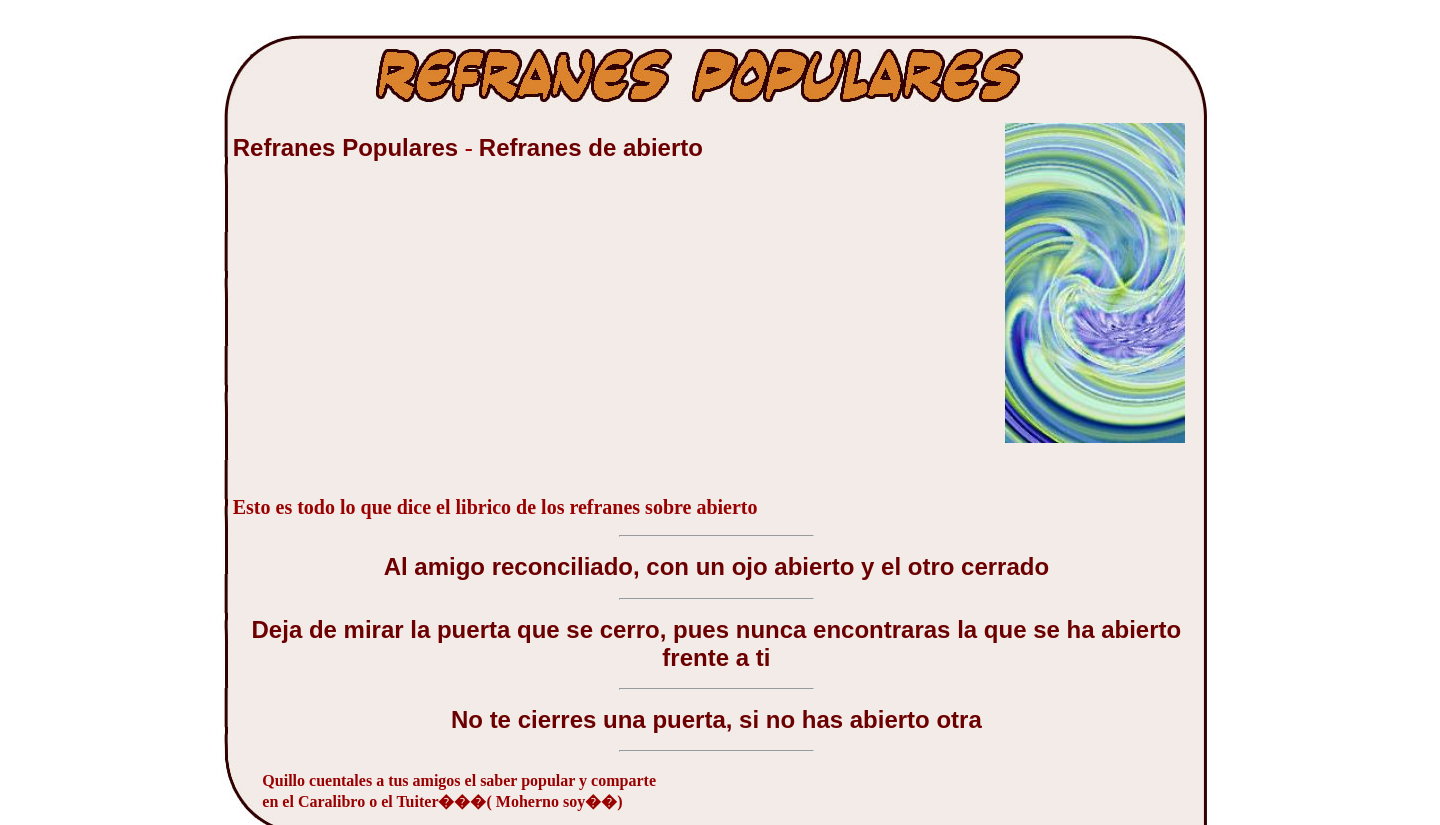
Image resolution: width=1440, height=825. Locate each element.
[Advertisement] (383, 339)
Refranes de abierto (591, 147)
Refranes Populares (349, 147)
